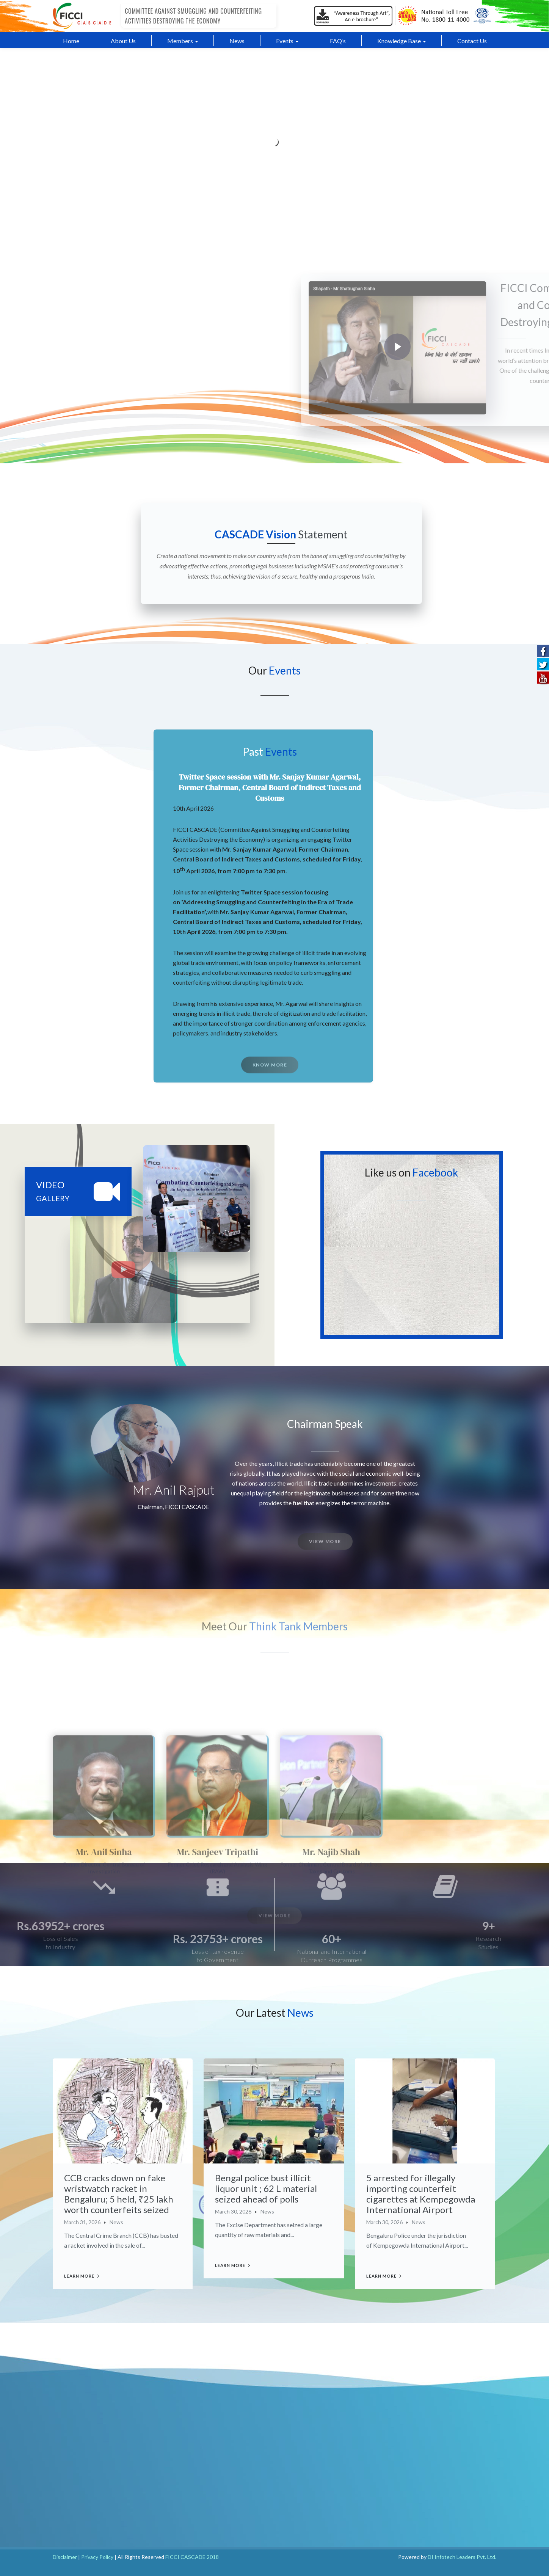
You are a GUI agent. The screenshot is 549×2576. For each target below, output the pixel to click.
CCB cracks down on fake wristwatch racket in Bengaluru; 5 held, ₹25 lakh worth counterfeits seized (118, 2193)
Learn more (79, 2275)
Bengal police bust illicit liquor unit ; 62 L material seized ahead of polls (266, 2188)
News (116, 2222)
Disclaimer (65, 2557)
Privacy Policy (97, 2557)
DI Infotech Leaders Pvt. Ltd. (462, 2557)
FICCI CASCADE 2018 (192, 2557)
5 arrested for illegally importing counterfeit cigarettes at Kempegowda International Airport (420, 2193)
